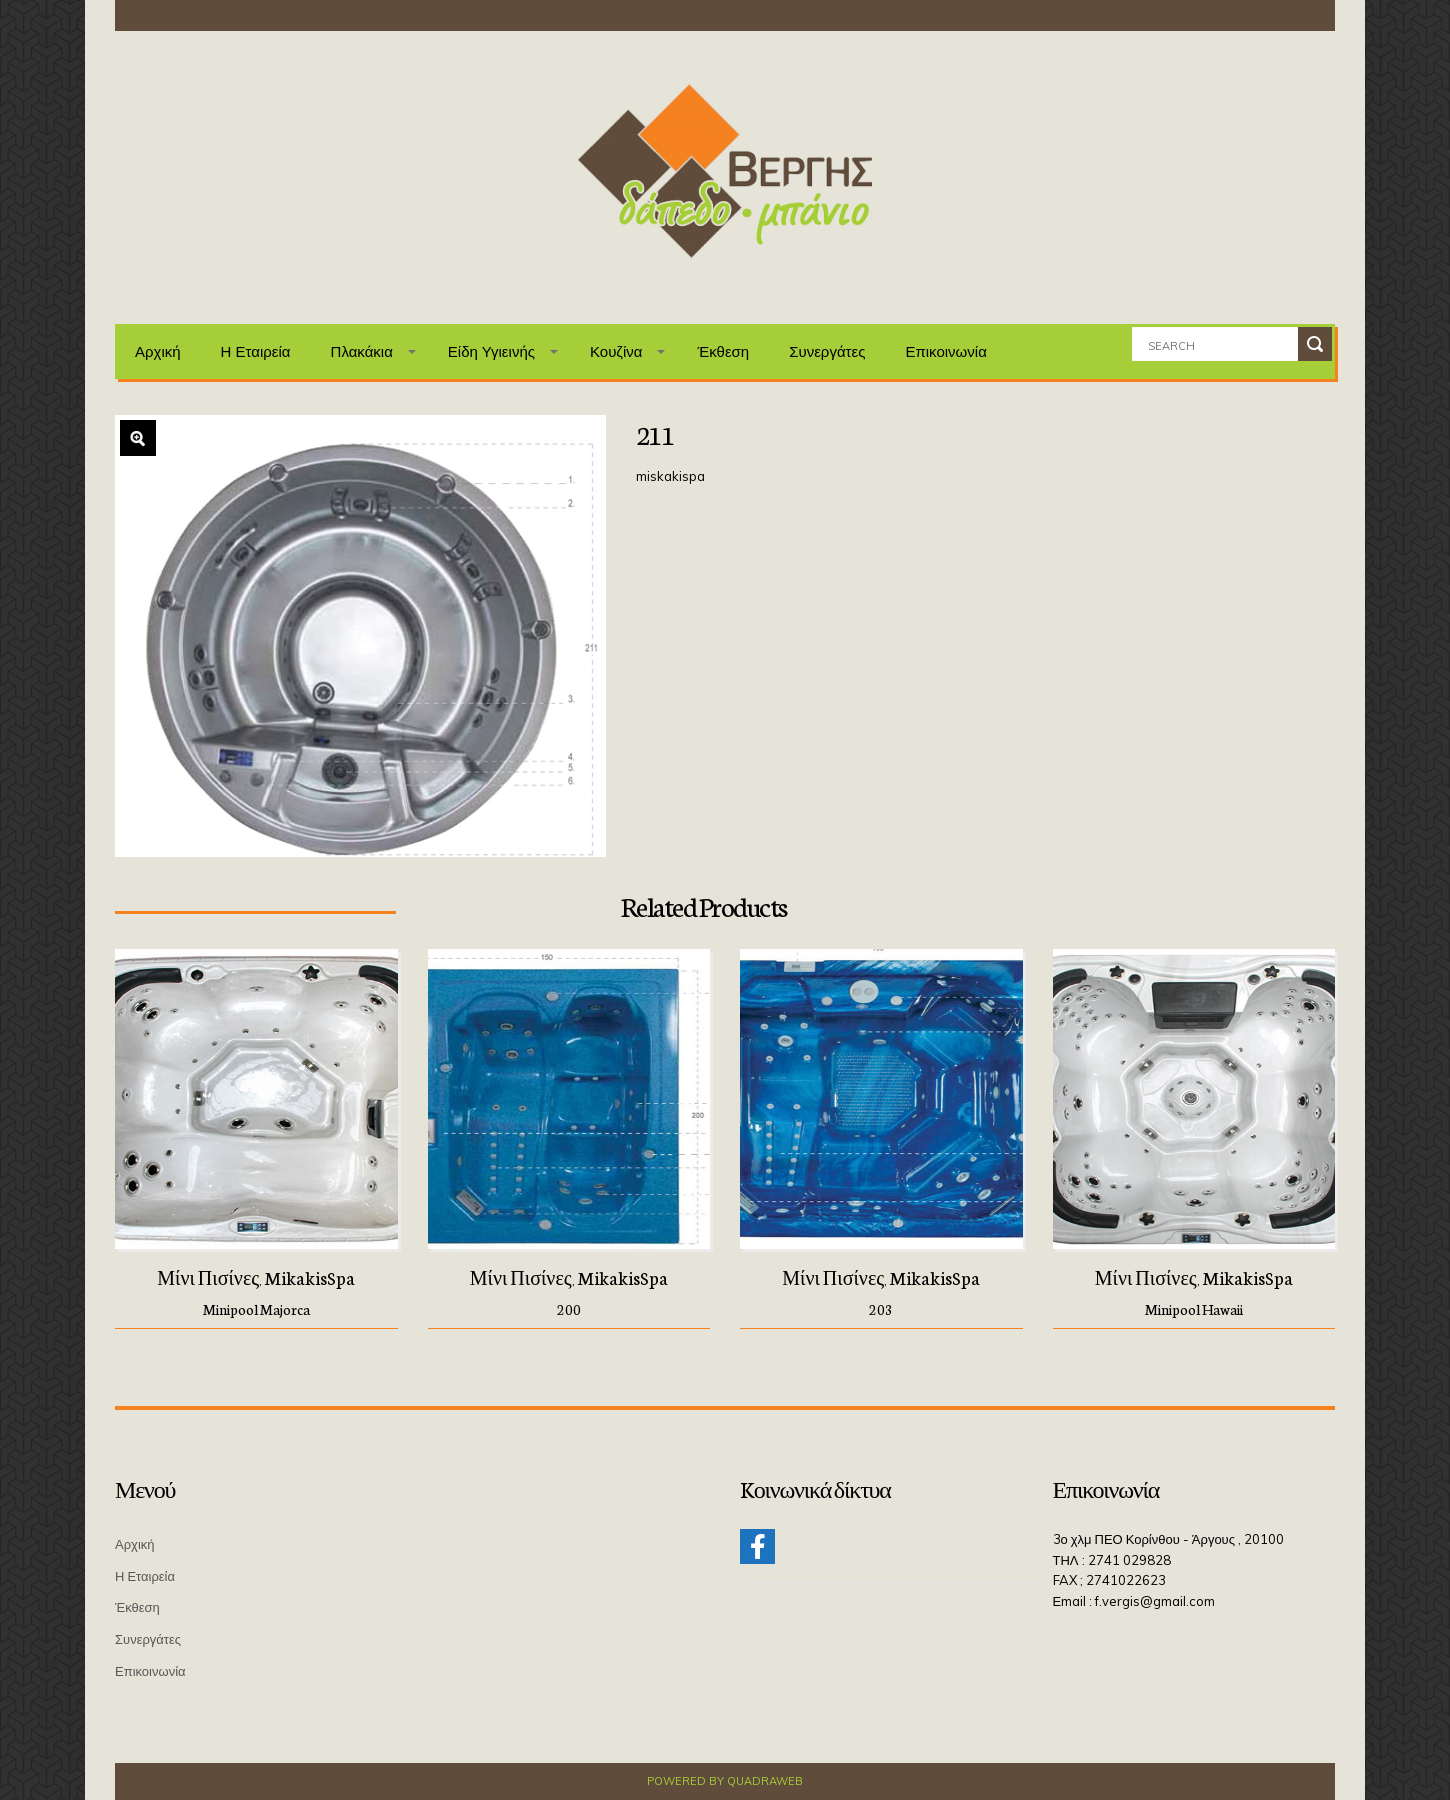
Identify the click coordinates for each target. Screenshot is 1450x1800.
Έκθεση (723, 351)
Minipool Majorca (256, 1309)
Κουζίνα (616, 351)
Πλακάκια (362, 351)
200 (569, 1309)
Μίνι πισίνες (208, 1277)
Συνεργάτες (827, 351)
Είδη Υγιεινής (491, 351)
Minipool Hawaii (1194, 1309)
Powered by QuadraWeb (725, 1781)
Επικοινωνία (945, 351)
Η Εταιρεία (256, 351)
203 (881, 1309)
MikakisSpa (310, 1277)
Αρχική (158, 351)
